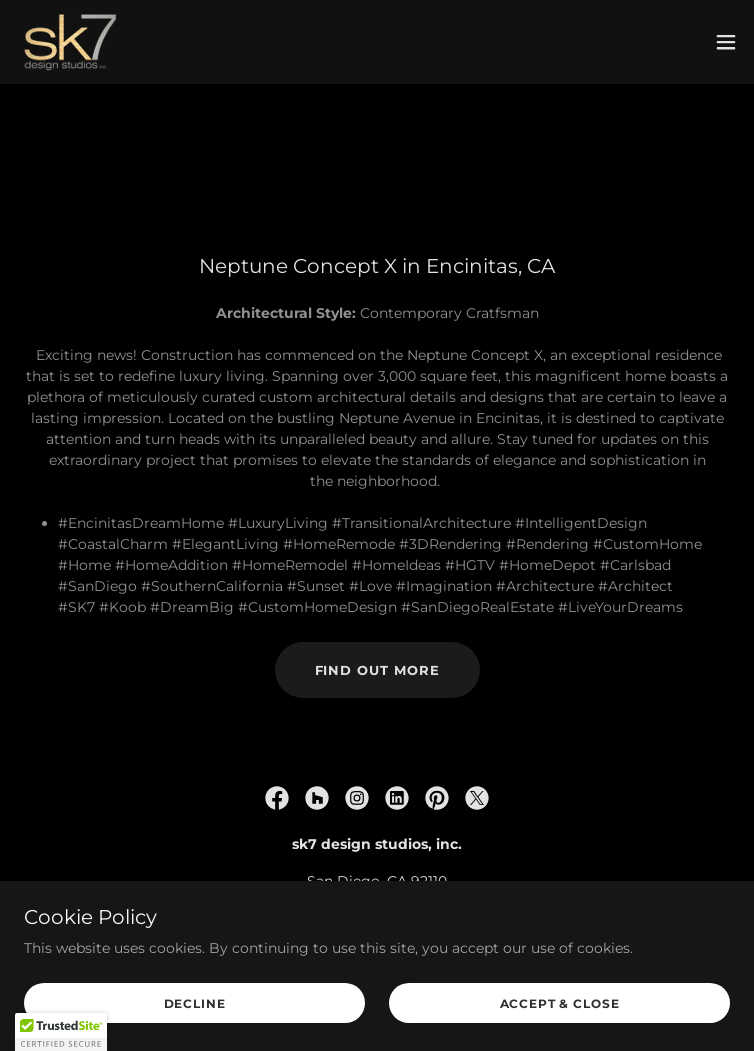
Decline (195, 1003)
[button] (726, 42)
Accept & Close (560, 1003)
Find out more (377, 670)
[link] (70, 42)
